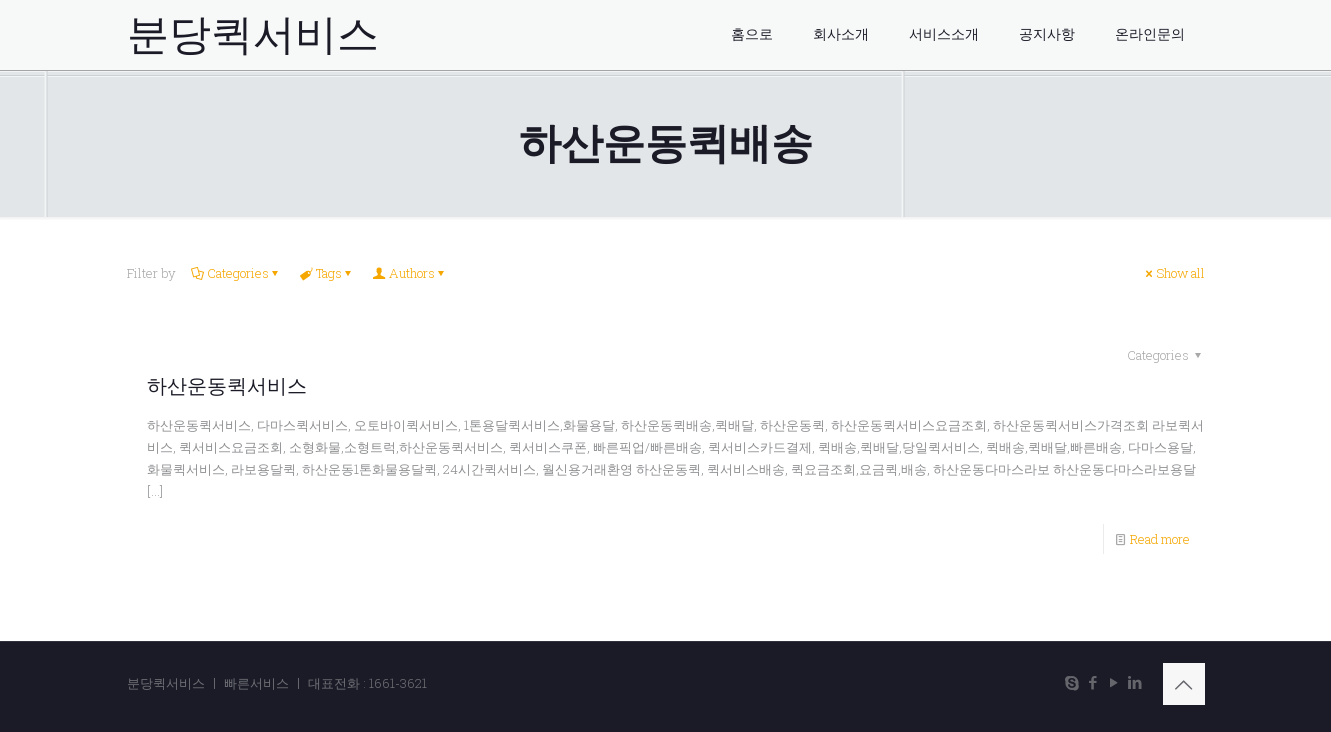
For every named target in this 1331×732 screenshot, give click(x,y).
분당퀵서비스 (253, 35)
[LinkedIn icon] (1135, 682)
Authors (410, 273)
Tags (327, 273)
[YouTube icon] (1114, 682)
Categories (236, 273)
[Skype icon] (1072, 682)
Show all (1174, 273)
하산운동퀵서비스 (227, 386)
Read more (1160, 539)
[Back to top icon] (1184, 684)
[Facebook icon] (1093, 682)
